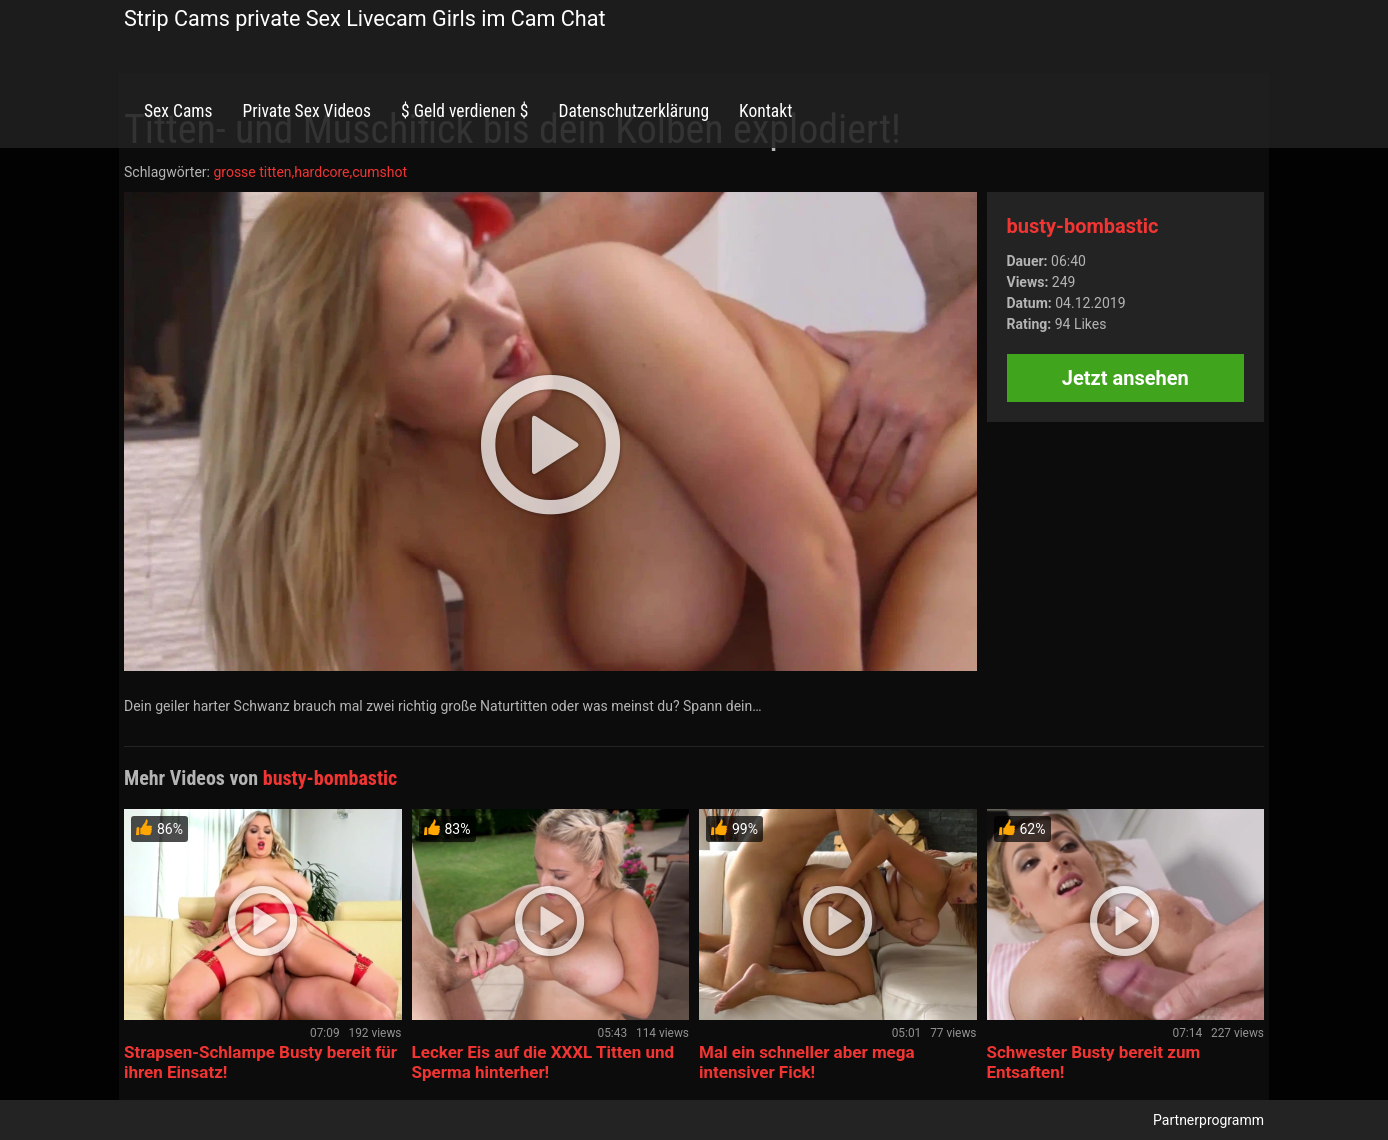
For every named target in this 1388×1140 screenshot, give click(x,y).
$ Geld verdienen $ (464, 111)
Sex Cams (178, 111)
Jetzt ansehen (1125, 378)
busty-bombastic (1083, 226)
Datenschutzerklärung (633, 111)
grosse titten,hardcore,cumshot (310, 172)
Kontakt (765, 111)
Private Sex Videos (306, 111)
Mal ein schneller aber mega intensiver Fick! (807, 1062)
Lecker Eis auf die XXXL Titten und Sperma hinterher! (543, 1062)
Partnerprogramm (1208, 1120)
